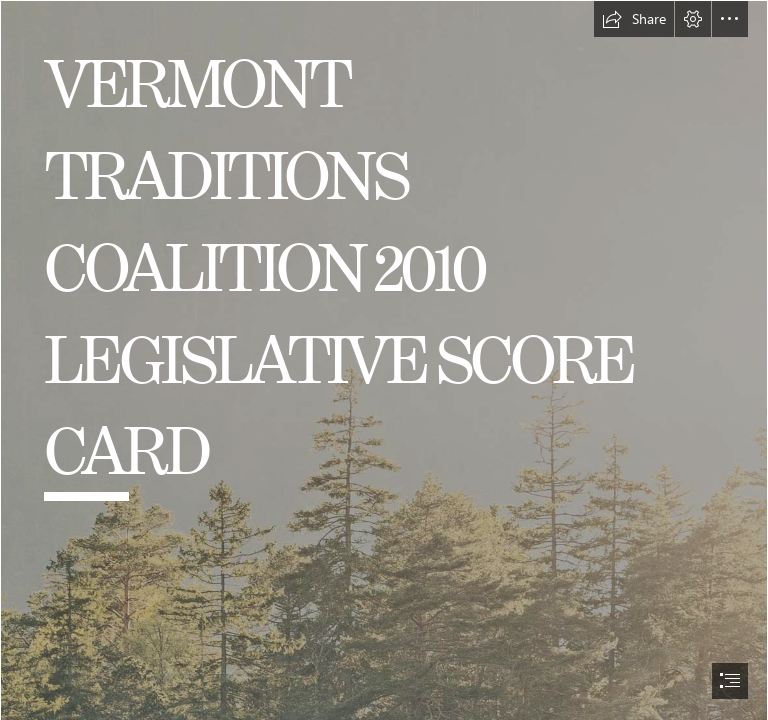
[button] (634, 19)
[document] (384, 360)
